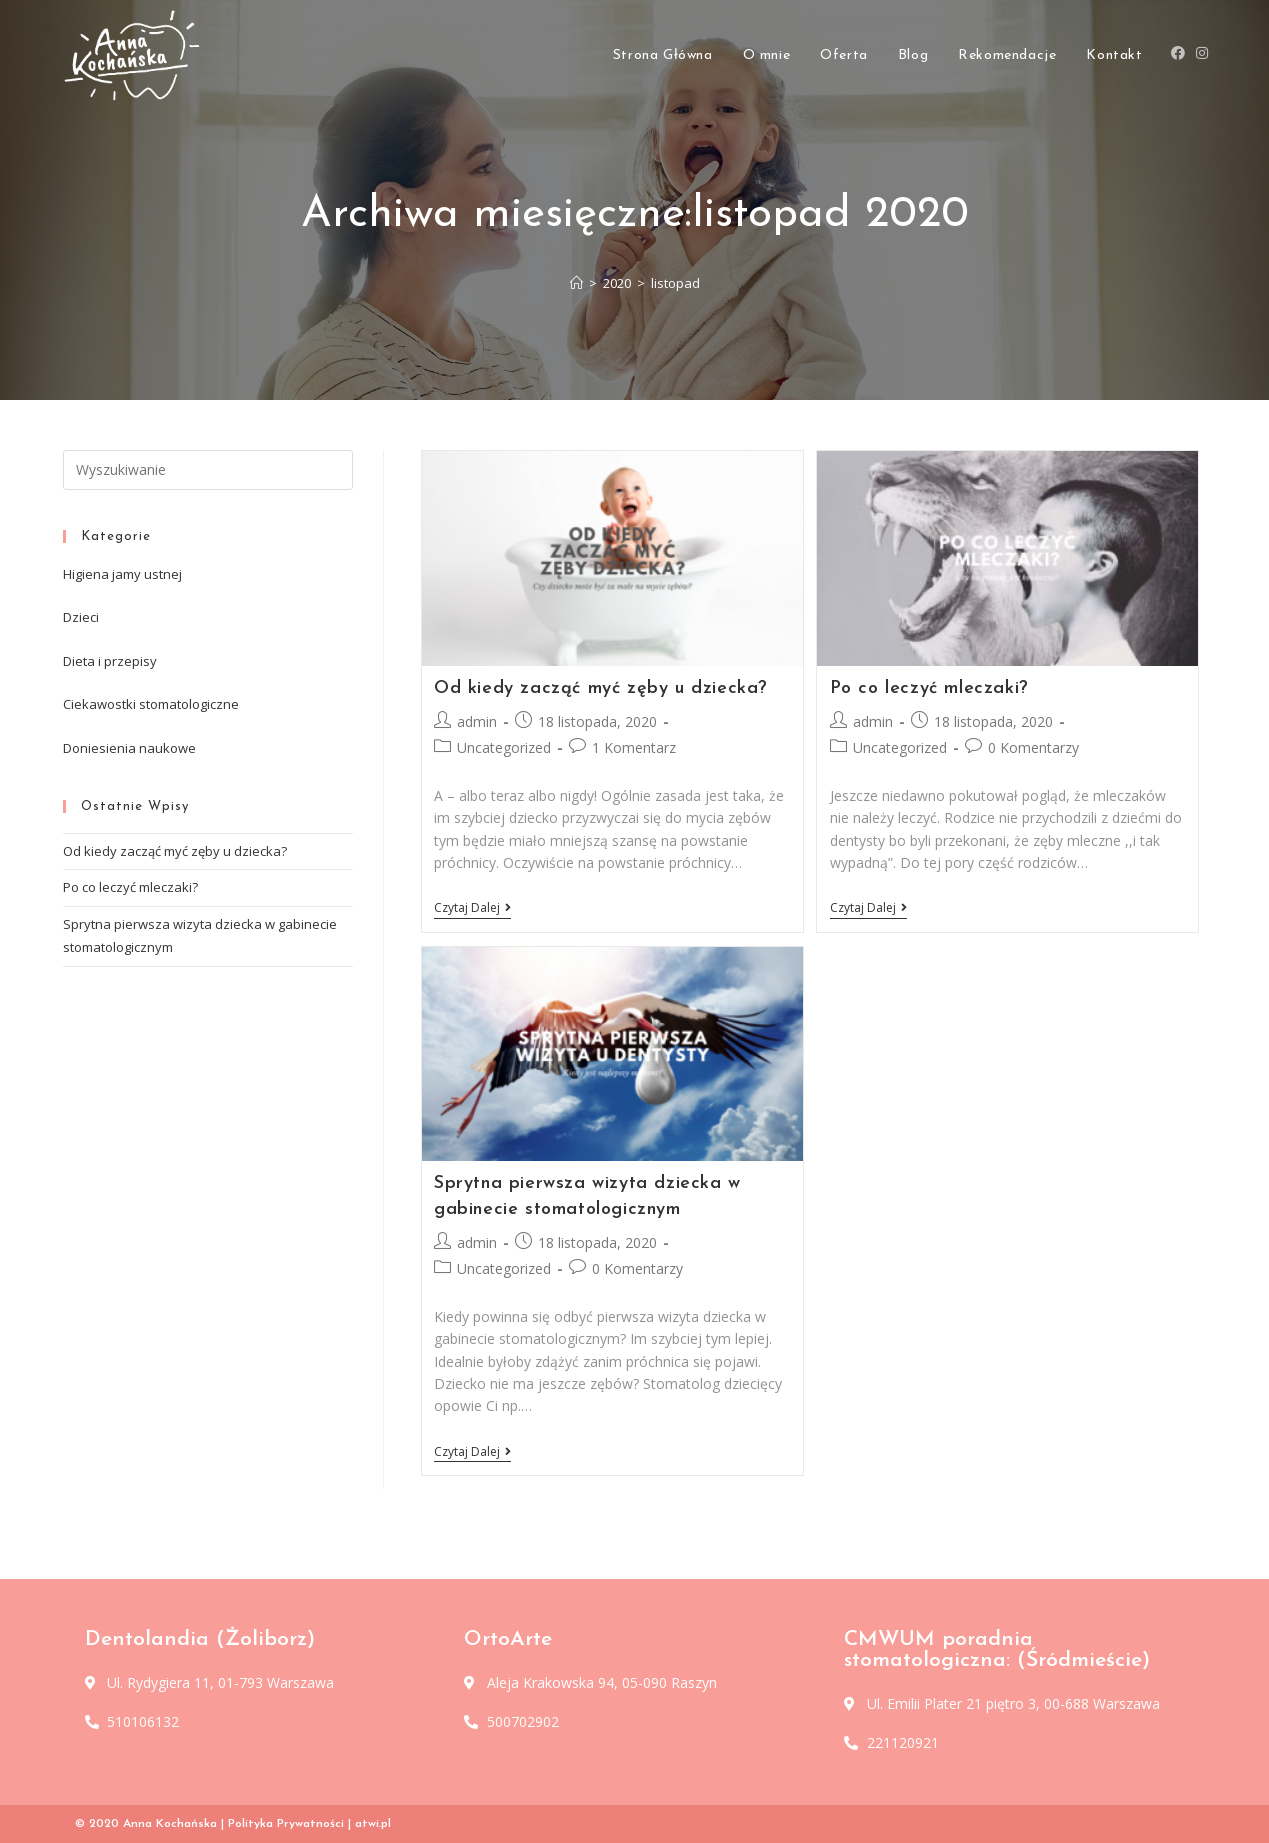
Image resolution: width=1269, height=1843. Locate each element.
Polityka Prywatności (286, 1824)
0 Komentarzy (1033, 747)
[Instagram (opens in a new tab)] (1202, 59)
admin (477, 721)
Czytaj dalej (472, 908)
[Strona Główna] (576, 283)
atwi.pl (373, 1824)
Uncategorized (504, 747)
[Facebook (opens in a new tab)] (1178, 59)
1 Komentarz (634, 747)
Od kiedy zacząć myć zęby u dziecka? (601, 688)
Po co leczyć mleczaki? (929, 688)
